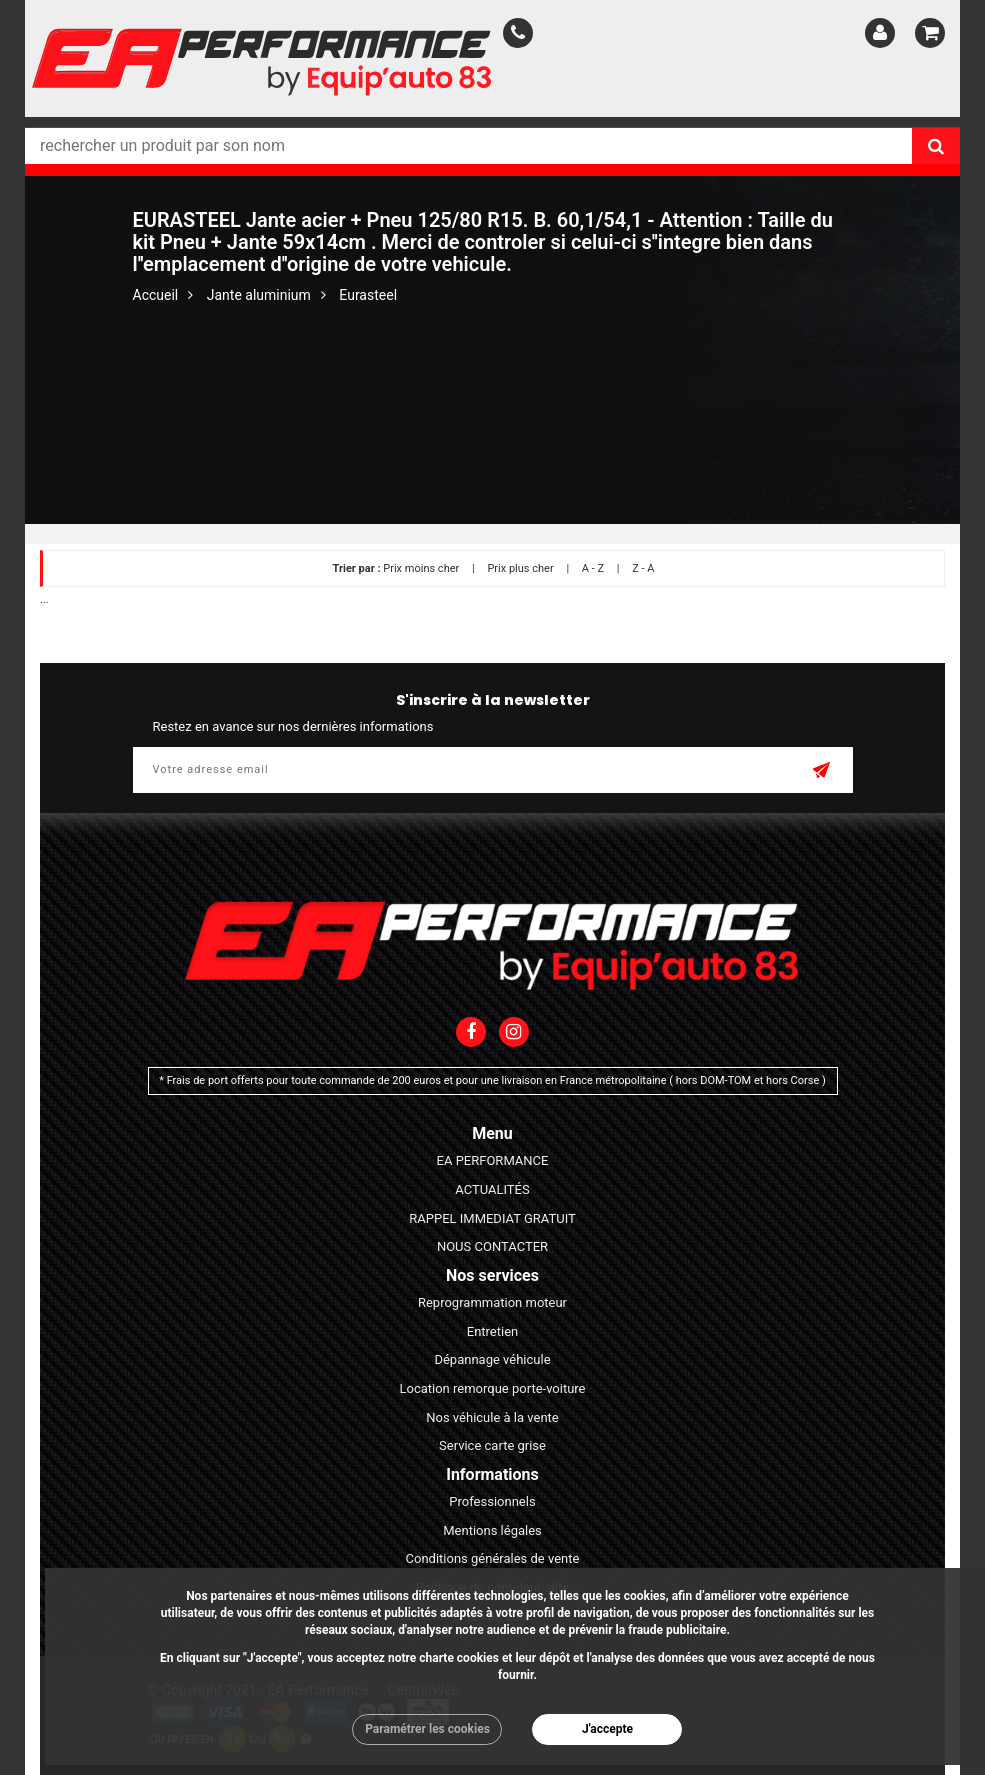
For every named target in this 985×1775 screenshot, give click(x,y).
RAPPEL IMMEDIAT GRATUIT (492, 1218)
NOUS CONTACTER (492, 1246)
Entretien (493, 1331)
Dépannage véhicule (492, 1359)
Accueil (156, 295)
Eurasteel (368, 295)
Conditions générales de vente (493, 1558)
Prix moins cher (421, 568)
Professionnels (492, 1501)
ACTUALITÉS (492, 1189)
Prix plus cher (520, 568)
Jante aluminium (259, 295)
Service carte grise (492, 1445)
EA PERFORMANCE (493, 1160)
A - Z (593, 568)
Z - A (643, 568)
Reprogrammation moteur (492, 1302)
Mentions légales (492, 1530)
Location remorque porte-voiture (492, 1388)
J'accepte (607, 1729)
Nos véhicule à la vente (492, 1417)
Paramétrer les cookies (427, 1729)
